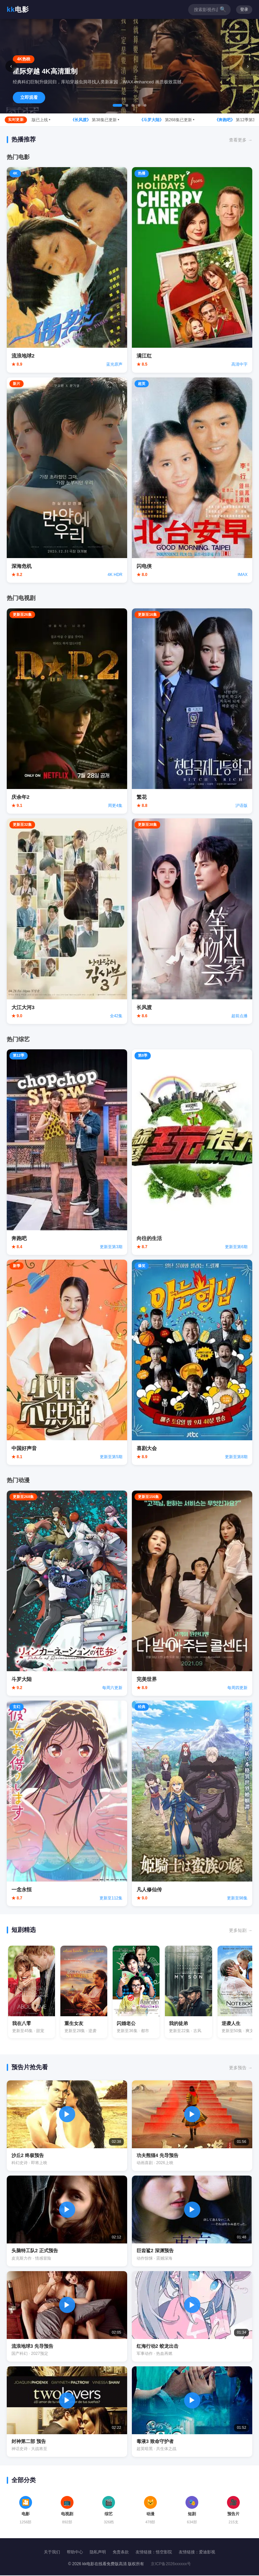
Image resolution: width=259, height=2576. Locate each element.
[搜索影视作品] (206, 9)
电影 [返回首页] (18, 9)
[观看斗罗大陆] (67, 1593)
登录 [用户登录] (244, 9)
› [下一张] (248, 66)
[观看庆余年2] (67, 711)
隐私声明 (98, 2552)
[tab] (117, 105)
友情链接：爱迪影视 (197, 2552)
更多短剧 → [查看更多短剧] (240, 1930)
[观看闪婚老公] (137, 1992)
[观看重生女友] (84, 1992)
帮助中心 (75, 2552)
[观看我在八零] (31, 1992)
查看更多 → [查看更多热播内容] (240, 139)
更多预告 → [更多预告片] (240, 2068)
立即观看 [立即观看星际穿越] (29, 97)
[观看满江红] (192, 270)
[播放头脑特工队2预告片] (67, 2221)
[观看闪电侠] (192, 480)
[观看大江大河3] (67, 921)
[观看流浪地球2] (67, 270)
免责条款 (121, 2552)
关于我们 (52, 2552)
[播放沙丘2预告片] (67, 2126)
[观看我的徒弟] (189, 1992)
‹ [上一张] (11, 66)
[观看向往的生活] (192, 1152)
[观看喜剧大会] (192, 1362)
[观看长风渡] (192, 921)
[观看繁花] (192, 711)
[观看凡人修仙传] (192, 1803)
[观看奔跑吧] (67, 1152)
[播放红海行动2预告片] (192, 2316)
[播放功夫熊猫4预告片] (192, 2126)
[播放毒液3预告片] (192, 2412)
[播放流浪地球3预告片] (67, 2316)
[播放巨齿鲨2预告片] (192, 2221)
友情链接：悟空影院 (154, 2552)
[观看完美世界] (192, 1593)
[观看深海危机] (67, 480)
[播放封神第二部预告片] (67, 2412)
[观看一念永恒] (67, 1803)
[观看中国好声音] (67, 1362)
